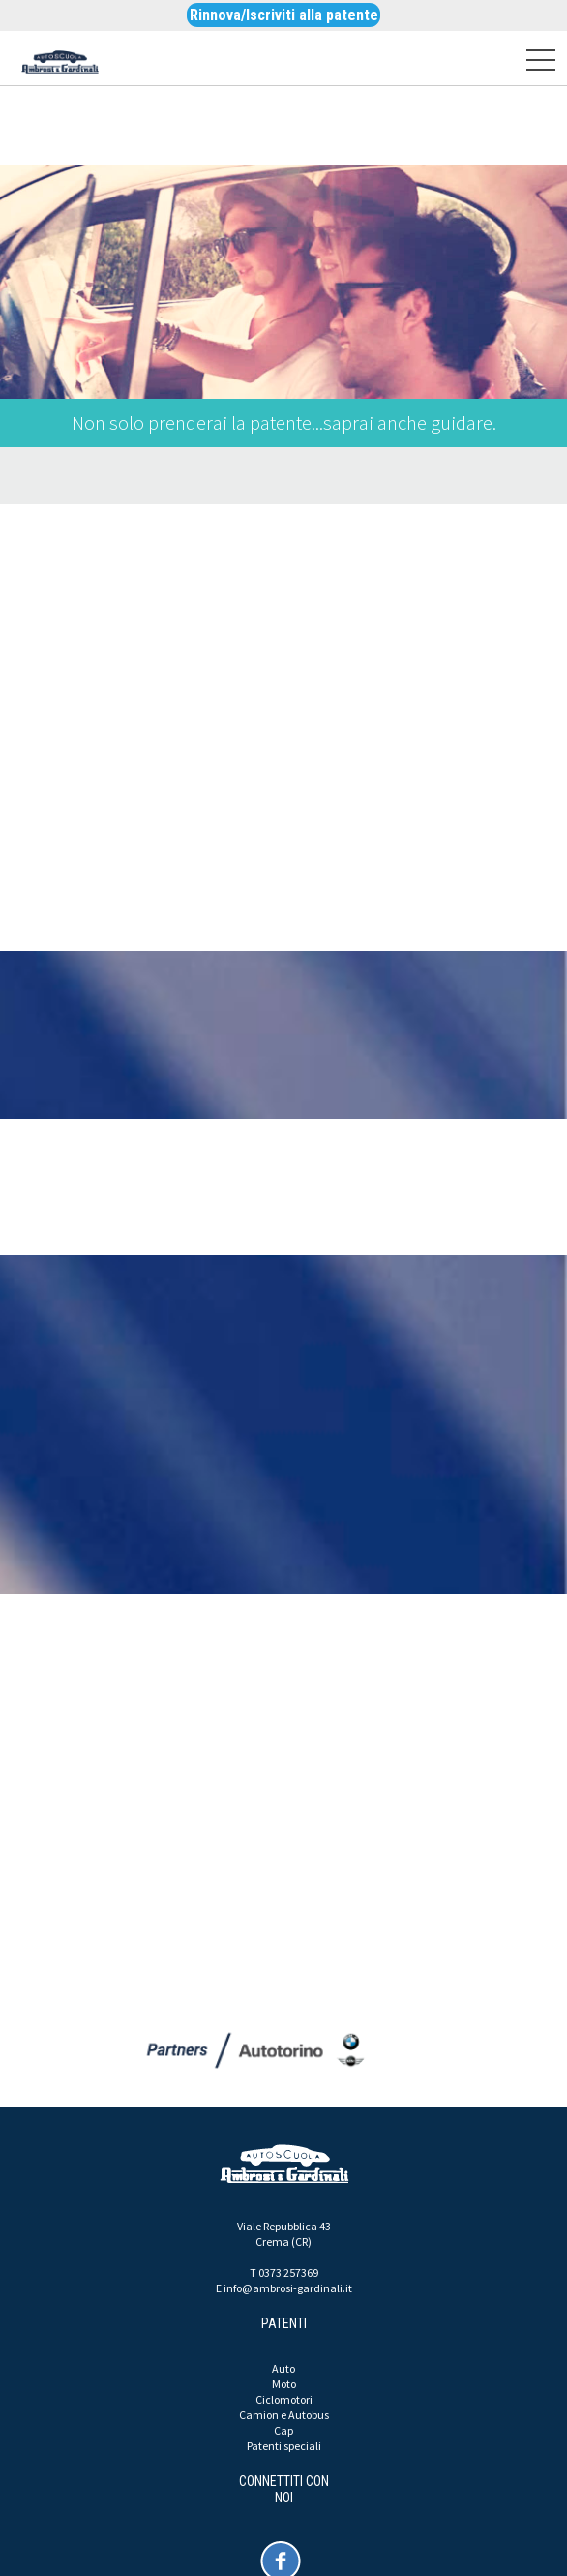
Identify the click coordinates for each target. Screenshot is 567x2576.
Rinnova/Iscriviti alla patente (284, 15)
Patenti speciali (284, 2446)
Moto (284, 2384)
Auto (283, 2368)
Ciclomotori (284, 2399)
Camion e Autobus (284, 2415)
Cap (283, 2430)
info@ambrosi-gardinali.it (288, 2288)
